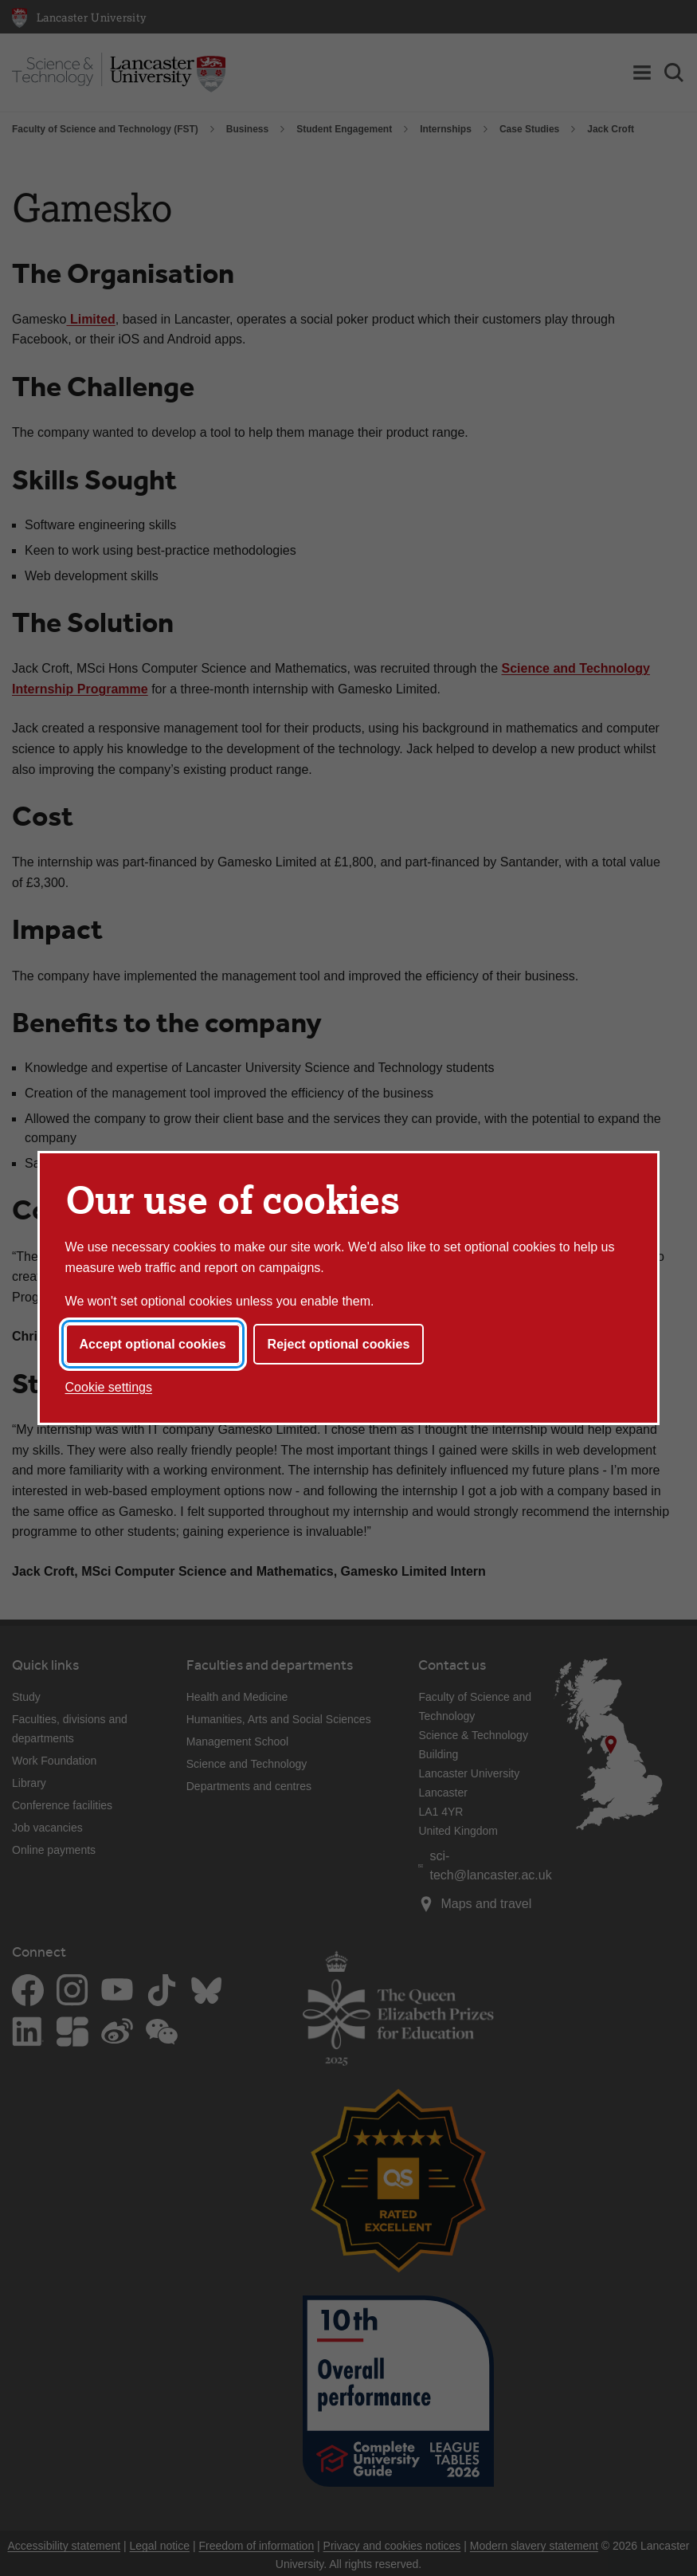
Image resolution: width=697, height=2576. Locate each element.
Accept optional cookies (153, 1344)
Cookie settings (108, 1387)
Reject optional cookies (339, 1344)
